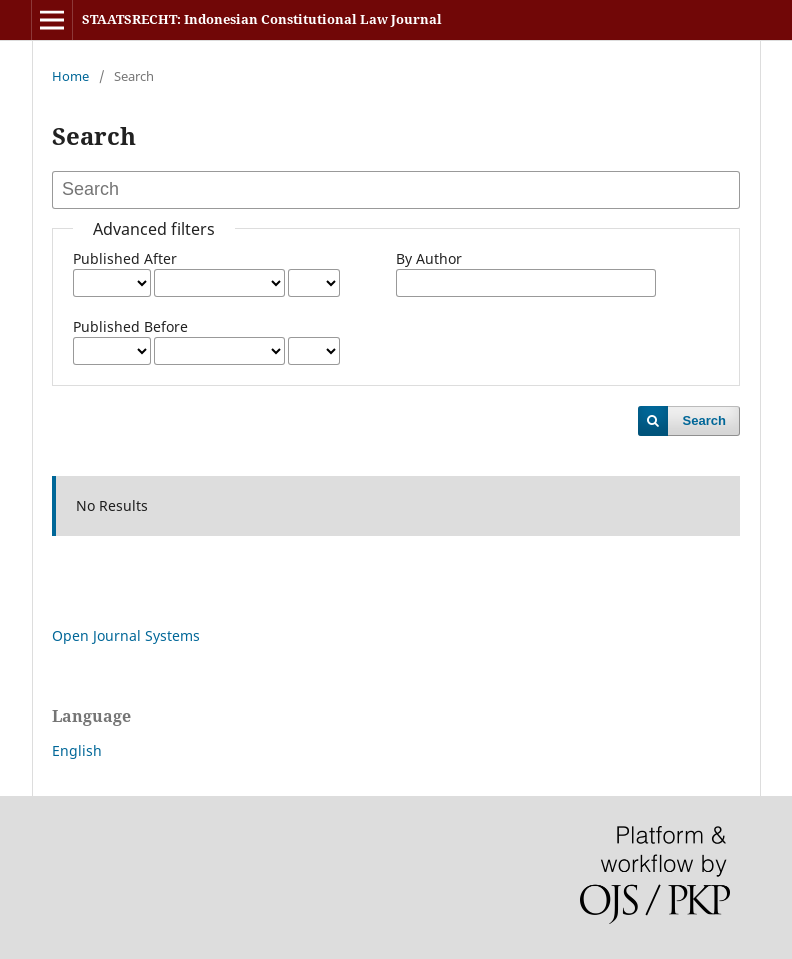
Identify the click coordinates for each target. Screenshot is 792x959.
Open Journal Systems (126, 635)
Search (704, 420)
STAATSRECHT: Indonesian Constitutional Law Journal (262, 19)
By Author (429, 258)
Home (70, 76)
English (77, 750)
